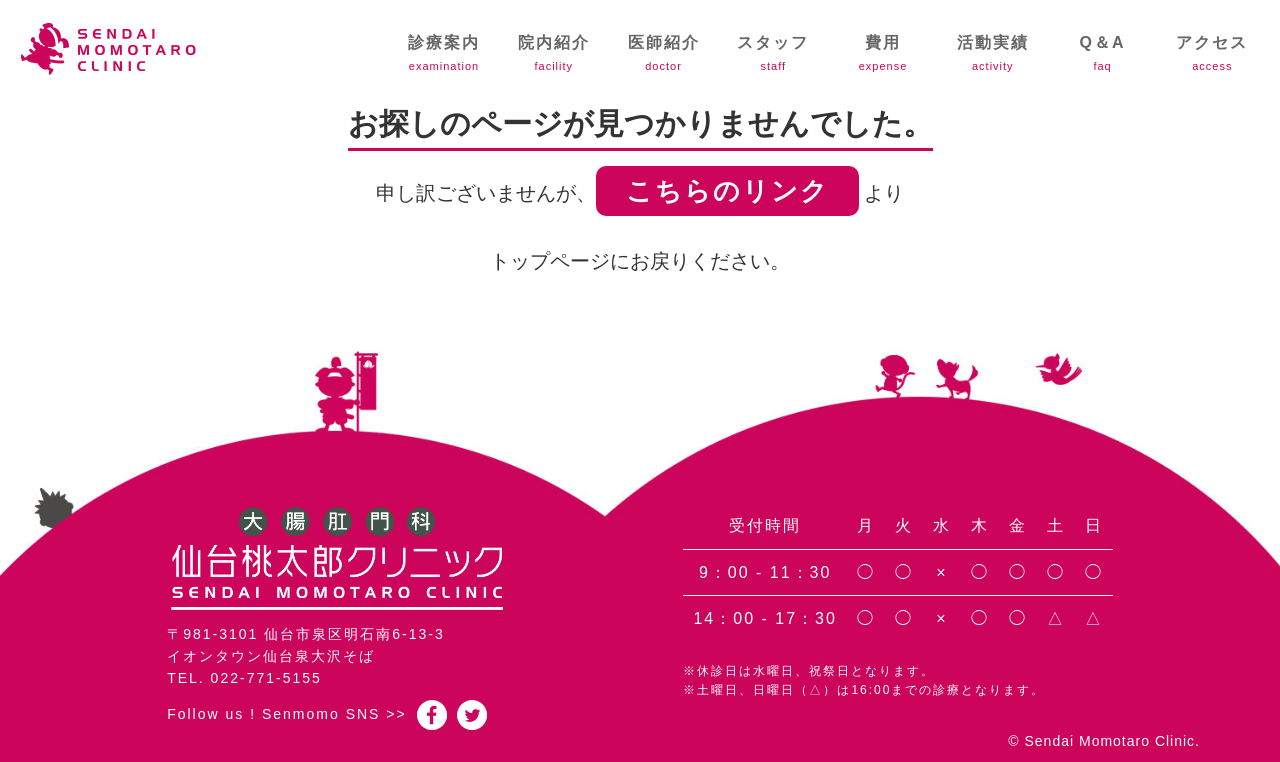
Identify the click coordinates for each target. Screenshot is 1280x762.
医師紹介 (664, 53)
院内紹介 (554, 53)
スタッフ (773, 53)
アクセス (1212, 53)
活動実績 (993, 53)
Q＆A (1103, 53)
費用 (883, 53)
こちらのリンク (727, 191)
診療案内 (444, 53)
